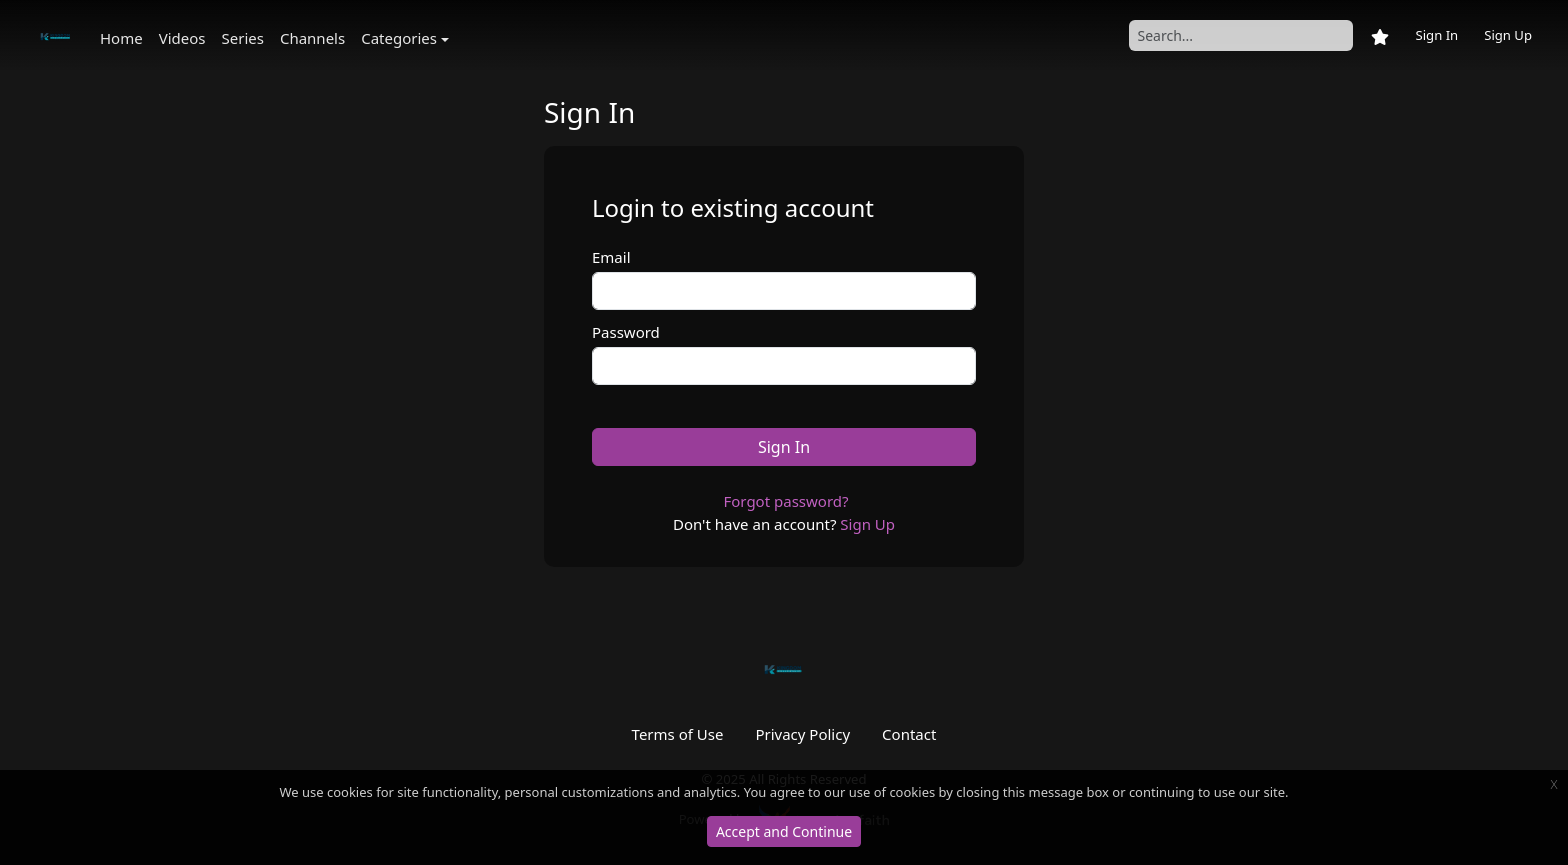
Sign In (1436, 35)
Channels (312, 38)
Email (611, 257)
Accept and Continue (784, 831)
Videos (182, 38)
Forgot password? (785, 501)
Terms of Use (678, 734)
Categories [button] (399, 38)
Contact (909, 734)
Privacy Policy (802, 734)
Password (626, 332)
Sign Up (1508, 35)
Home (121, 38)
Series (243, 38)
